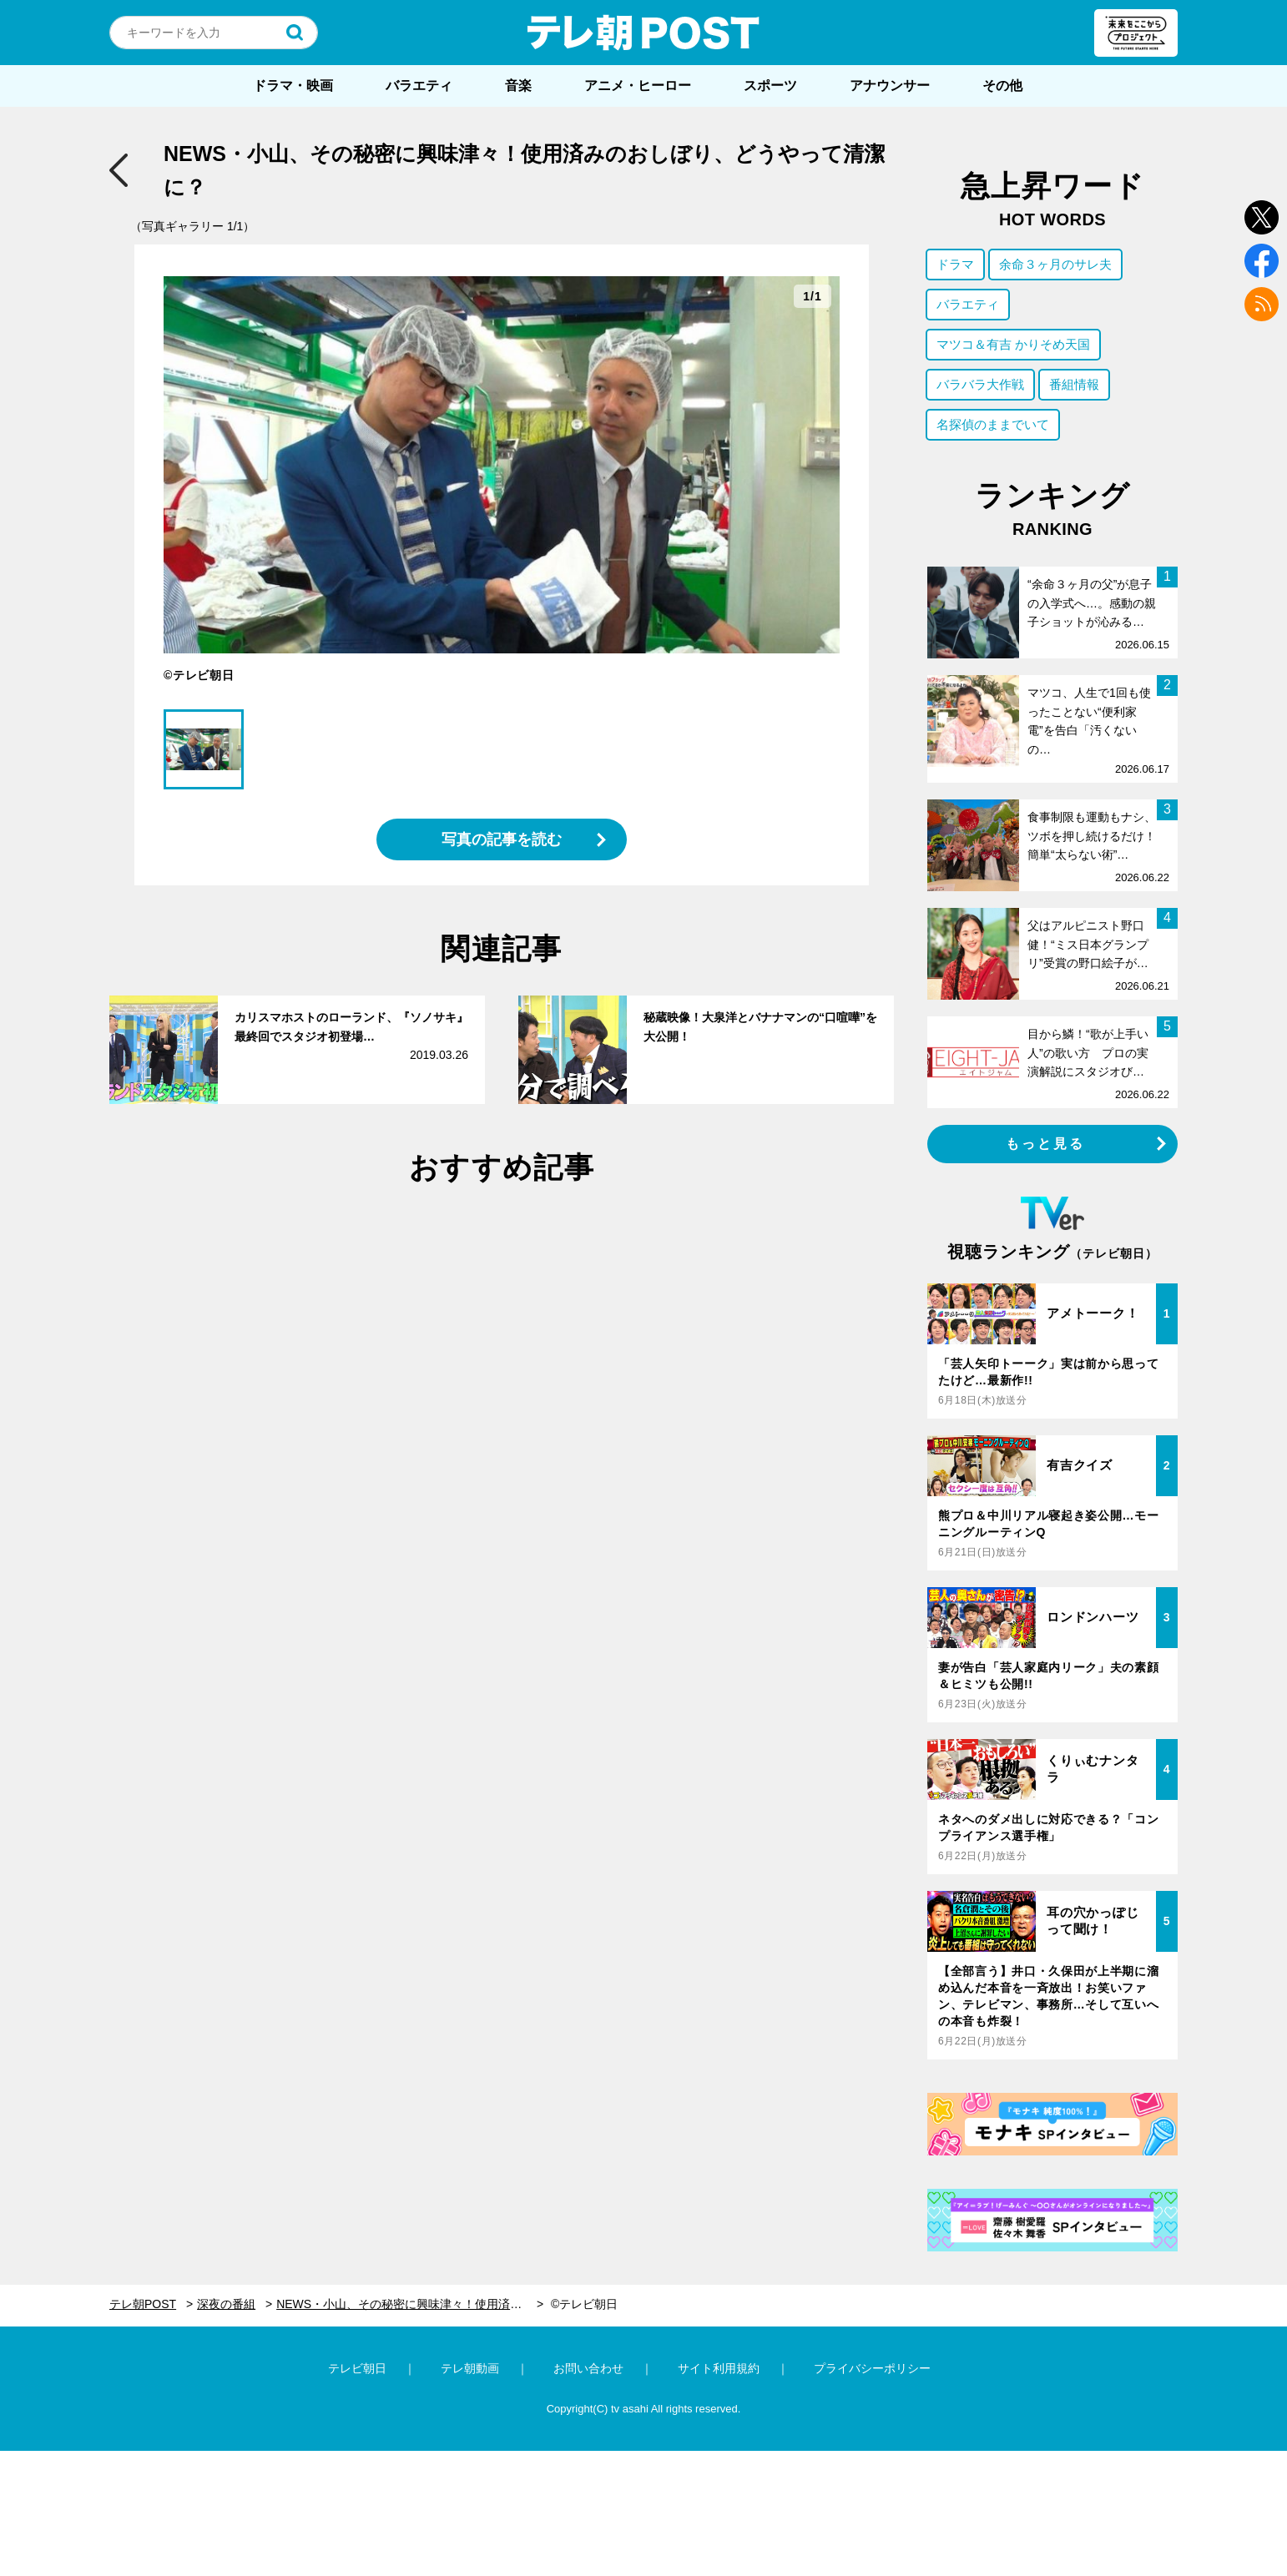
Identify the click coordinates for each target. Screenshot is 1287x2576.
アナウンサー (890, 85)
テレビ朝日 (357, 2368)
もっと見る (1046, 1144)
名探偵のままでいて (992, 424)
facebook (1261, 261)
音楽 (518, 85)
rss (1261, 304)
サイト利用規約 (719, 2368)
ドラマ (955, 264)
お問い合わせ (588, 2368)
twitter (1261, 217)
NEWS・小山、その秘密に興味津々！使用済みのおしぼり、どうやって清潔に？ (409, 2304)
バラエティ (419, 85)
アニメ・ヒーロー (637, 85)
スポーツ (770, 85)
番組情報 (1074, 384)
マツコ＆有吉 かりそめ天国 (1013, 344)
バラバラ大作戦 (980, 384)
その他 (1002, 85)
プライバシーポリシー (872, 2368)
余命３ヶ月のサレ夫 (1055, 264)
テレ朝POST (643, 32)
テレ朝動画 (470, 2368)
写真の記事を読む (502, 839)
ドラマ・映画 (293, 85)
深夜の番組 (226, 2304)
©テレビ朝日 (584, 2304)
